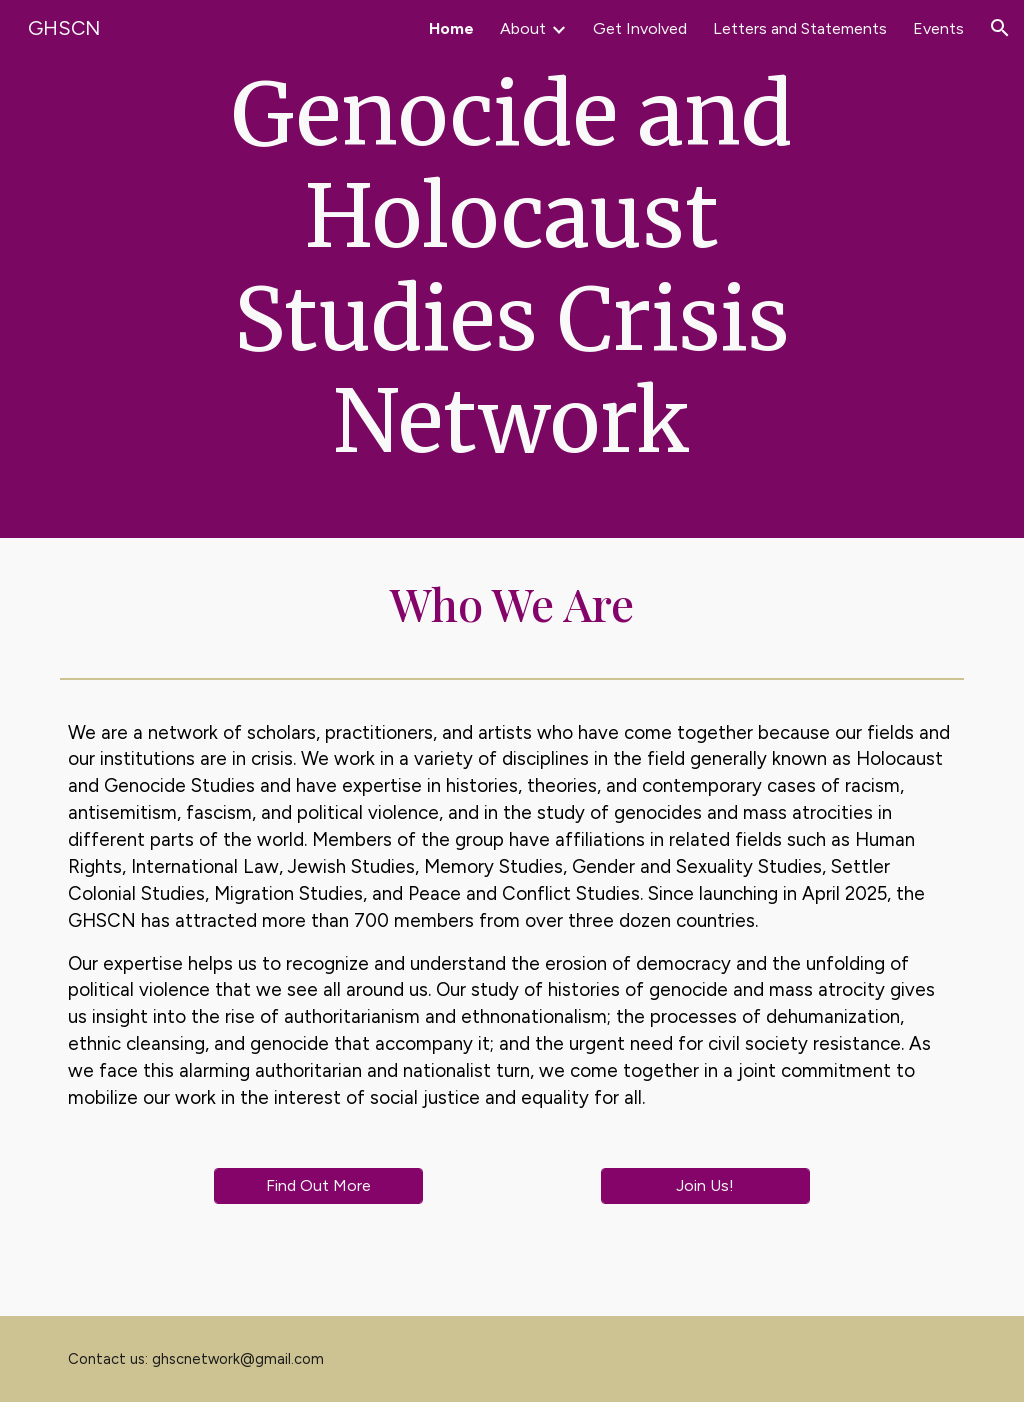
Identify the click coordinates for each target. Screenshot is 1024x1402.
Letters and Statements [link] (800, 28)
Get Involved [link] (640, 28)
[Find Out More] (318, 1185)
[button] (1000, 28)
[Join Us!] (705, 1185)
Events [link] (938, 28)
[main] (512, 269)
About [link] (523, 28)
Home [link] (451, 28)
